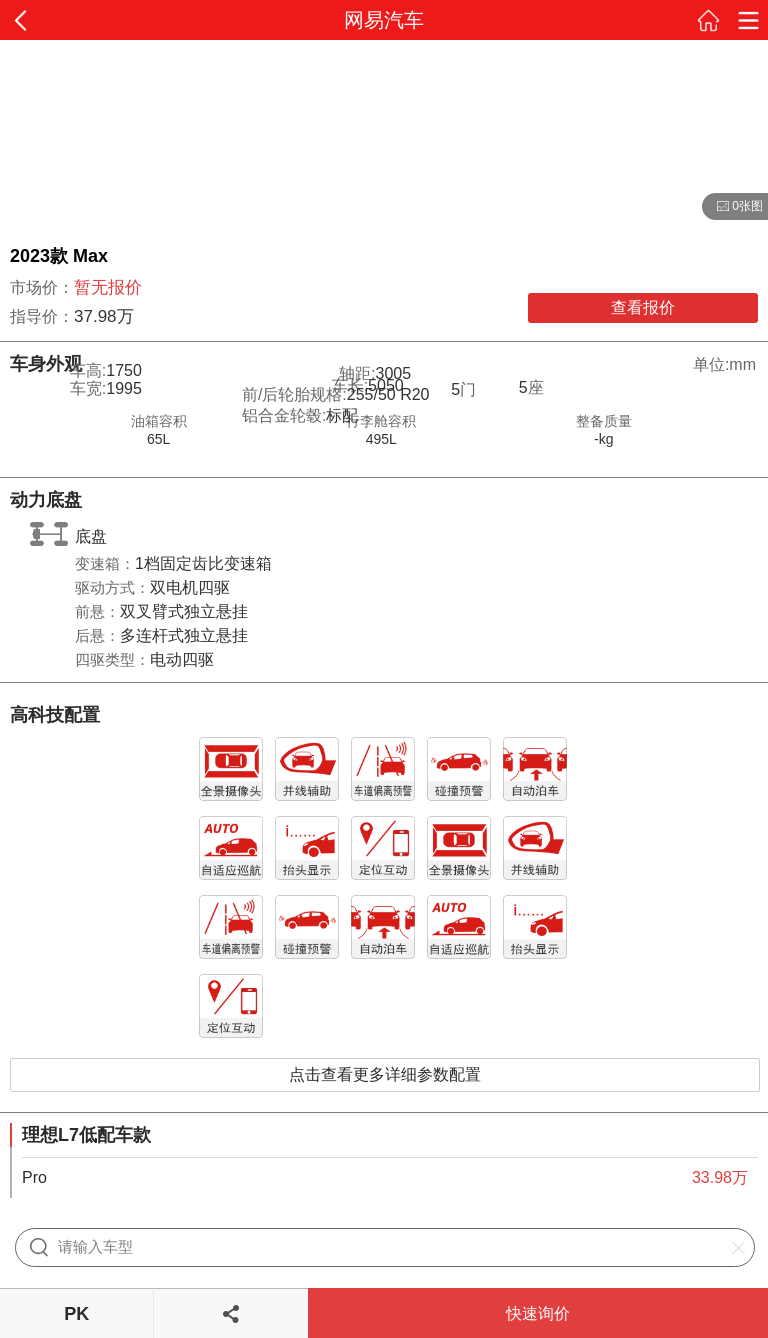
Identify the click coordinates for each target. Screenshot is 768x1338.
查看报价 (643, 307)
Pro (34, 1177)
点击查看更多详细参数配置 (385, 1074)
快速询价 (538, 1313)
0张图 (732, 207)
